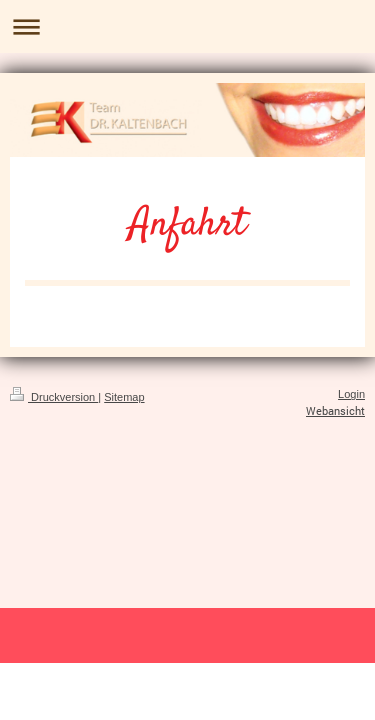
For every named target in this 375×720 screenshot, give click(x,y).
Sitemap (124, 397)
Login (351, 394)
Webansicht (335, 410)
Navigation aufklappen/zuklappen (187, 26)
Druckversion (54, 397)
